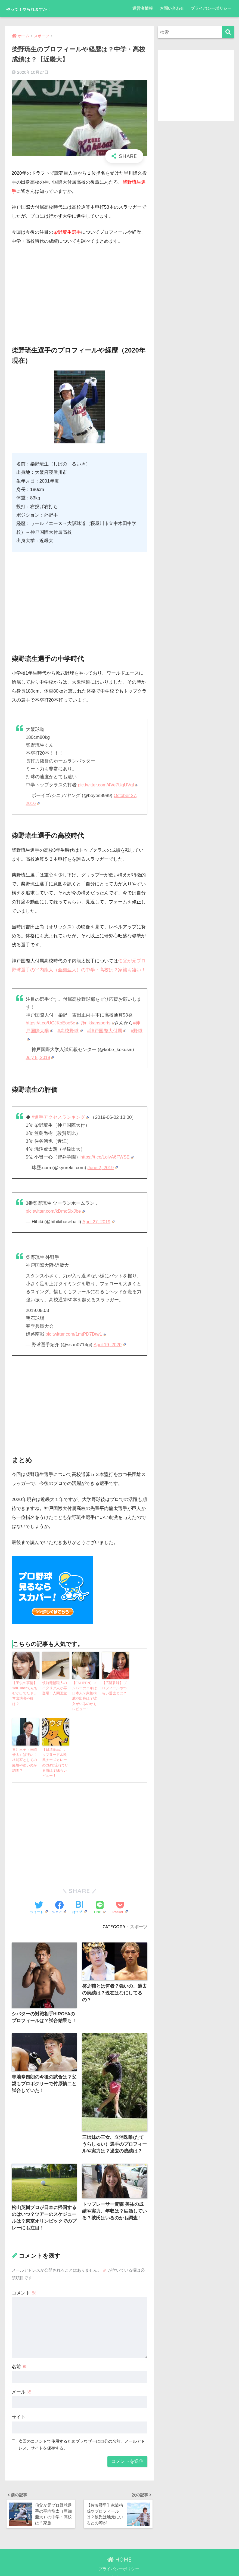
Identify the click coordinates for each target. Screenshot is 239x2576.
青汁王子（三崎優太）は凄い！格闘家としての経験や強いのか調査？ (25, 1749)
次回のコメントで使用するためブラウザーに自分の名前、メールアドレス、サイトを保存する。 (81, 2436)
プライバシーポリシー (211, 8)
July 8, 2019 (40, 1057)
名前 (19, 2358)
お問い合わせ (172, 8)
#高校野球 (70, 1030)
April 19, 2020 (110, 1343)
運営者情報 (142, 8)
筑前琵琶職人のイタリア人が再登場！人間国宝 (55, 1686)
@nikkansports (99, 1022)
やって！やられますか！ (43, 8)
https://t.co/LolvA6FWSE (107, 1156)
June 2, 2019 (103, 1167)
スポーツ (138, 1917)
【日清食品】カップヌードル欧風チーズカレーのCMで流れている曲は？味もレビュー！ (55, 1754)
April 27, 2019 (98, 1221)
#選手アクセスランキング (60, 1116)
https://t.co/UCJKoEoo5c (53, 1022)
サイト (19, 2409)
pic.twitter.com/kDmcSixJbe (56, 1210)
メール (22, 2383)
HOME (119, 2552)
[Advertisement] (80, 291)
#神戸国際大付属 (106, 1030)
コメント (24, 2284)
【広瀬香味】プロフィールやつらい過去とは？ (115, 1686)
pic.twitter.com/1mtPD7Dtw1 (76, 1333)
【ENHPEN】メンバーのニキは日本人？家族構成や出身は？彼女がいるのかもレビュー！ (85, 1691)
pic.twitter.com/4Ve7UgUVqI (108, 784)
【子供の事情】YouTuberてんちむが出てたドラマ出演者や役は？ (25, 1689)
